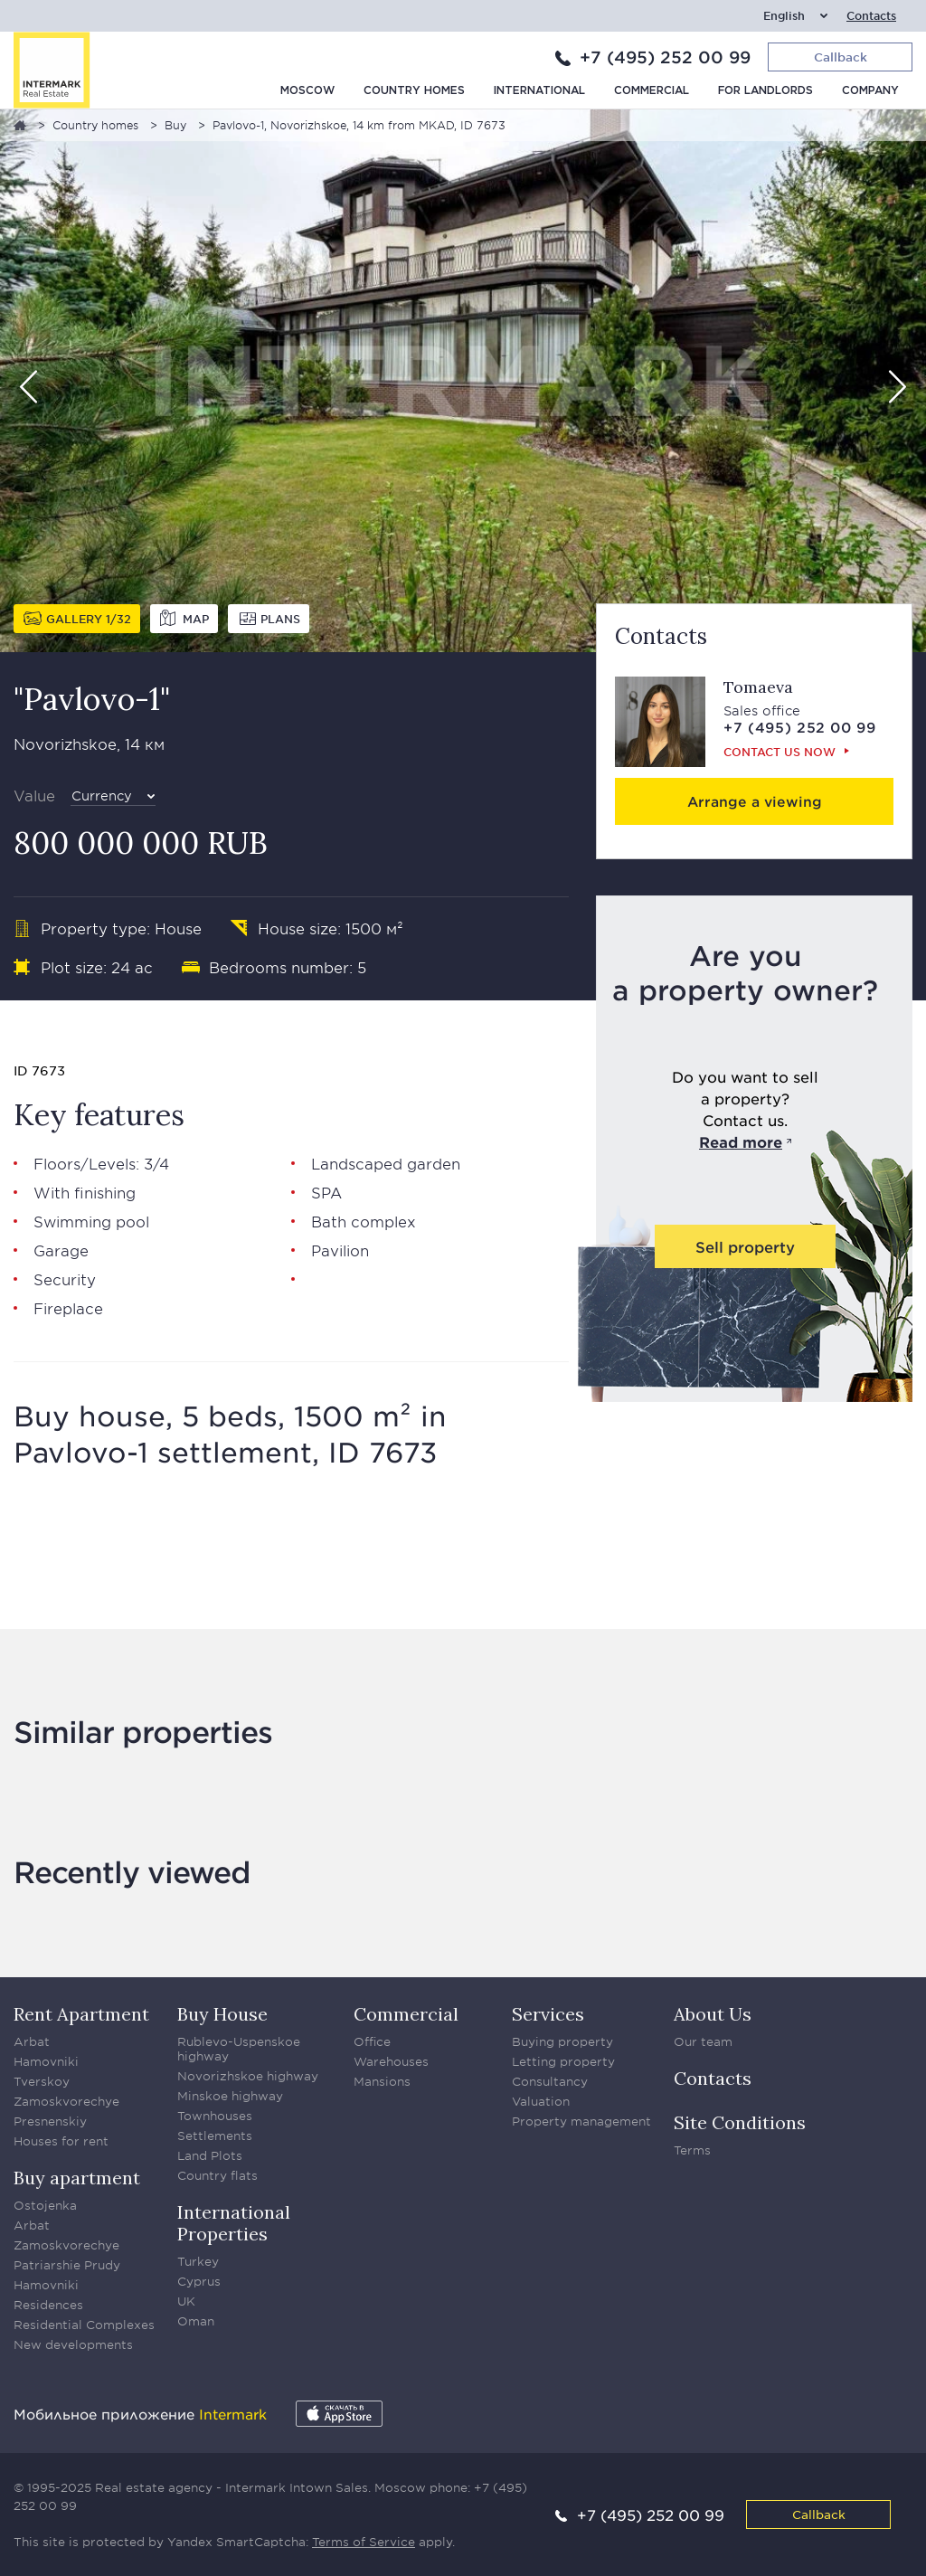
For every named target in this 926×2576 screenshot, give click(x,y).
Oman (195, 2321)
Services (548, 2014)
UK (186, 2301)
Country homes (414, 91)
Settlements (214, 2135)
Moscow (307, 91)
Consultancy (550, 2081)
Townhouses (214, 2115)
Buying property (562, 2041)
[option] (463, 380)
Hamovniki (46, 2061)
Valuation (541, 2101)
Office (372, 2041)
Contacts (871, 16)
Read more (740, 1141)
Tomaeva (758, 687)
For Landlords (765, 91)
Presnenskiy (50, 2121)
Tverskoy (42, 2081)
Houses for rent (61, 2141)
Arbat (32, 2041)
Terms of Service (363, 2541)
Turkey (198, 2261)
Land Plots (209, 2155)
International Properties (233, 2223)
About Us (712, 2014)
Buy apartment (77, 2177)
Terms (692, 2150)
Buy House (222, 2014)
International (539, 91)
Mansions (382, 2081)
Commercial (651, 91)
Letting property (563, 2061)
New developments (73, 2344)
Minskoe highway (230, 2095)
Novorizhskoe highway (247, 2076)
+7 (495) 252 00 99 (665, 57)
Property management (581, 2121)
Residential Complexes (84, 2324)
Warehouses (391, 2061)
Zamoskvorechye (66, 2101)
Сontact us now (779, 751)
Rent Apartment (81, 2014)
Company (870, 91)
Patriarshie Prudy (67, 2265)
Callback (819, 2514)
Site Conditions (740, 2122)
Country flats (217, 2175)
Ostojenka (45, 2205)
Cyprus (199, 2281)
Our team (703, 2041)
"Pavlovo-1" (92, 698)
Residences (48, 2304)
